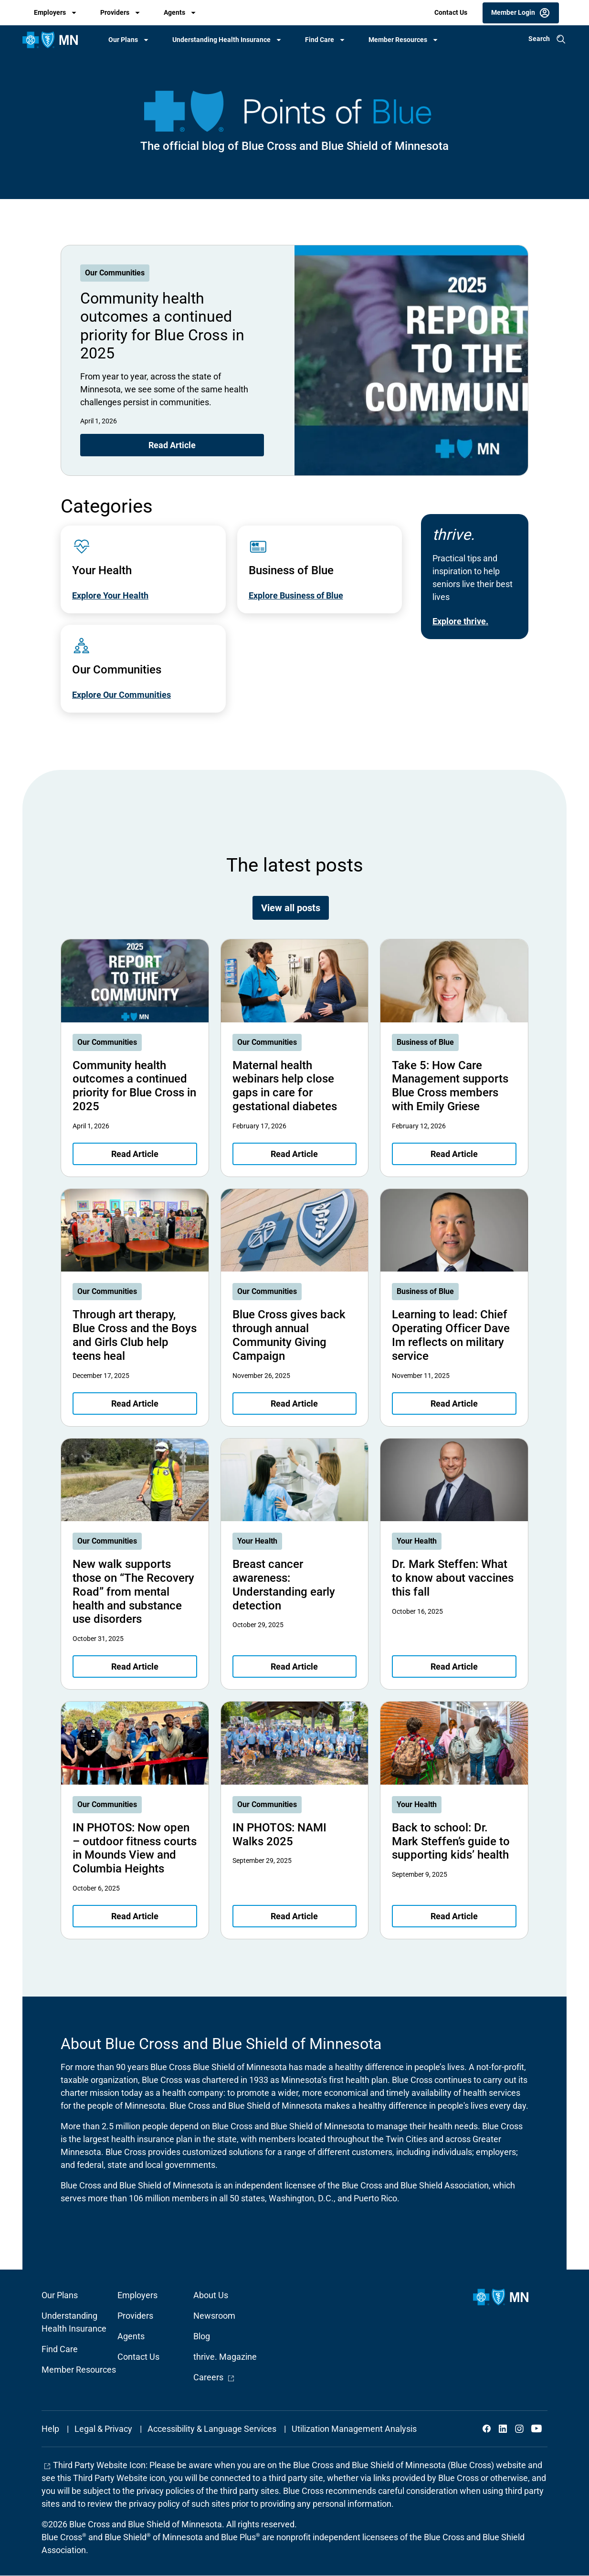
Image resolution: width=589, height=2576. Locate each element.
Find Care (319, 39)
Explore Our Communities (121, 695)
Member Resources (397, 39)
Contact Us (450, 12)
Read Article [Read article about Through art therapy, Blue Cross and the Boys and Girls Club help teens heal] (134, 1403)
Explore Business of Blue (296, 595)
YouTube (535, 2428)
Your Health (257, 1541)
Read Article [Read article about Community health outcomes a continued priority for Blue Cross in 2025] (172, 445)
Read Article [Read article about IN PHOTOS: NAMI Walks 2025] (294, 1916)
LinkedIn (503, 2428)
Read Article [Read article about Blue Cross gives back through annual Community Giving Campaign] (294, 1403)
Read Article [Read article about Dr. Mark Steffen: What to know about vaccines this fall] (454, 1666)
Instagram (519, 2428)
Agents (174, 12)
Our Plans (123, 39)
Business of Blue (425, 1042)
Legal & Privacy (103, 2429)
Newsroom (214, 2316)
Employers (50, 12)
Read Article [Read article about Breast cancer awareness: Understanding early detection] (294, 1666)
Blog (201, 2336)
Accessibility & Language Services (211, 2429)
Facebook (487, 2428)
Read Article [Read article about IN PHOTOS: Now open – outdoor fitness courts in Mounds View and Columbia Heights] (134, 1916)
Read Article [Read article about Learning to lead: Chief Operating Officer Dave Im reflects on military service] (454, 1403)
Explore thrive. (460, 621)
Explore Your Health (110, 595)
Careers (214, 2377)
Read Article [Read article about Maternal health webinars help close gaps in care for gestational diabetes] (294, 1154)
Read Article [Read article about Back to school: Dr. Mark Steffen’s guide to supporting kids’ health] (454, 1916)
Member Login (513, 12)
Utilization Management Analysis (354, 2429)
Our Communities (115, 272)
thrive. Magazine (225, 2357)
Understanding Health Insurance (221, 39)
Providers (114, 12)
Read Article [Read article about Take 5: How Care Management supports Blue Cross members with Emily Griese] (454, 1154)
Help (50, 2429)
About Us (210, 2295)
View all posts (290, 908)
